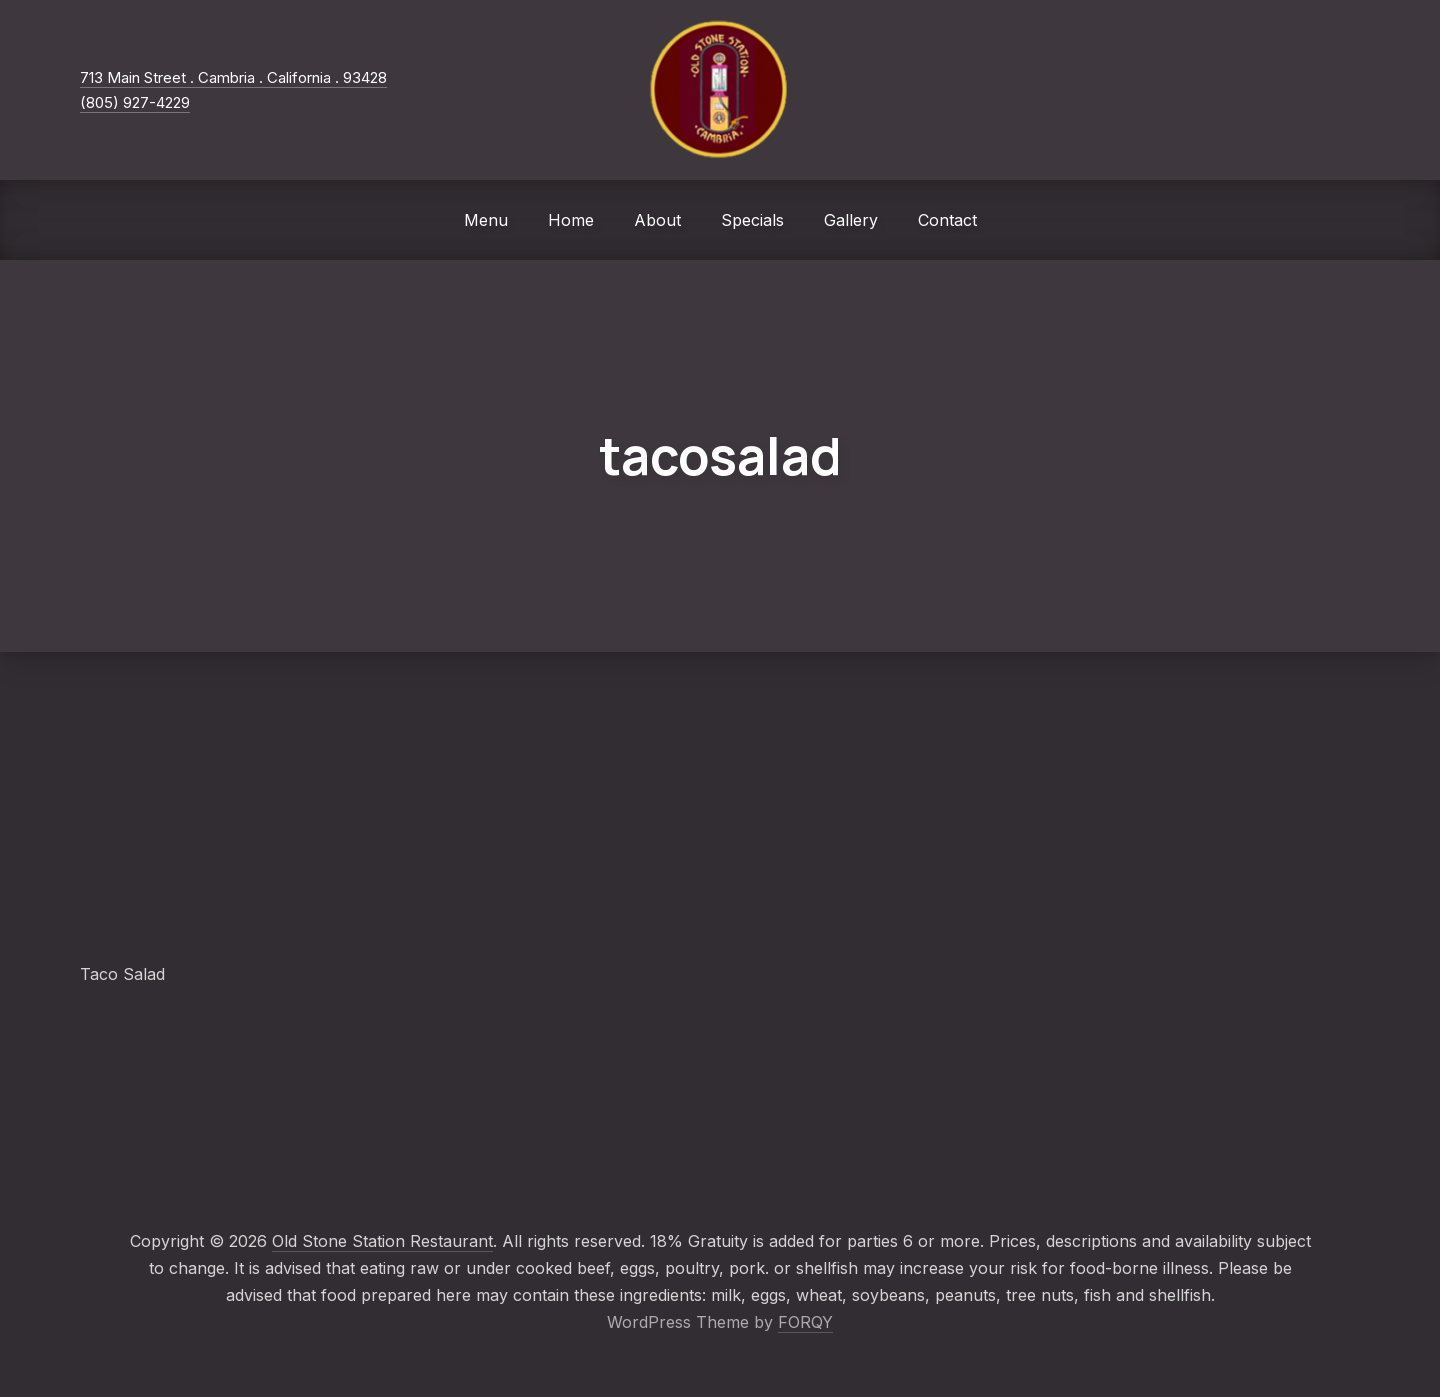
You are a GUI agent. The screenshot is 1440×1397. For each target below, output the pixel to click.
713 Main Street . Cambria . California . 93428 (233, 77)
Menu (486, 220)
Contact (947, 220)
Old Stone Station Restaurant (382, 1241)
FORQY (805, 1322)
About (657, 220)
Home (571, 220)
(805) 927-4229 (135, 102)
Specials (752, 220)
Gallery (851, 220)
